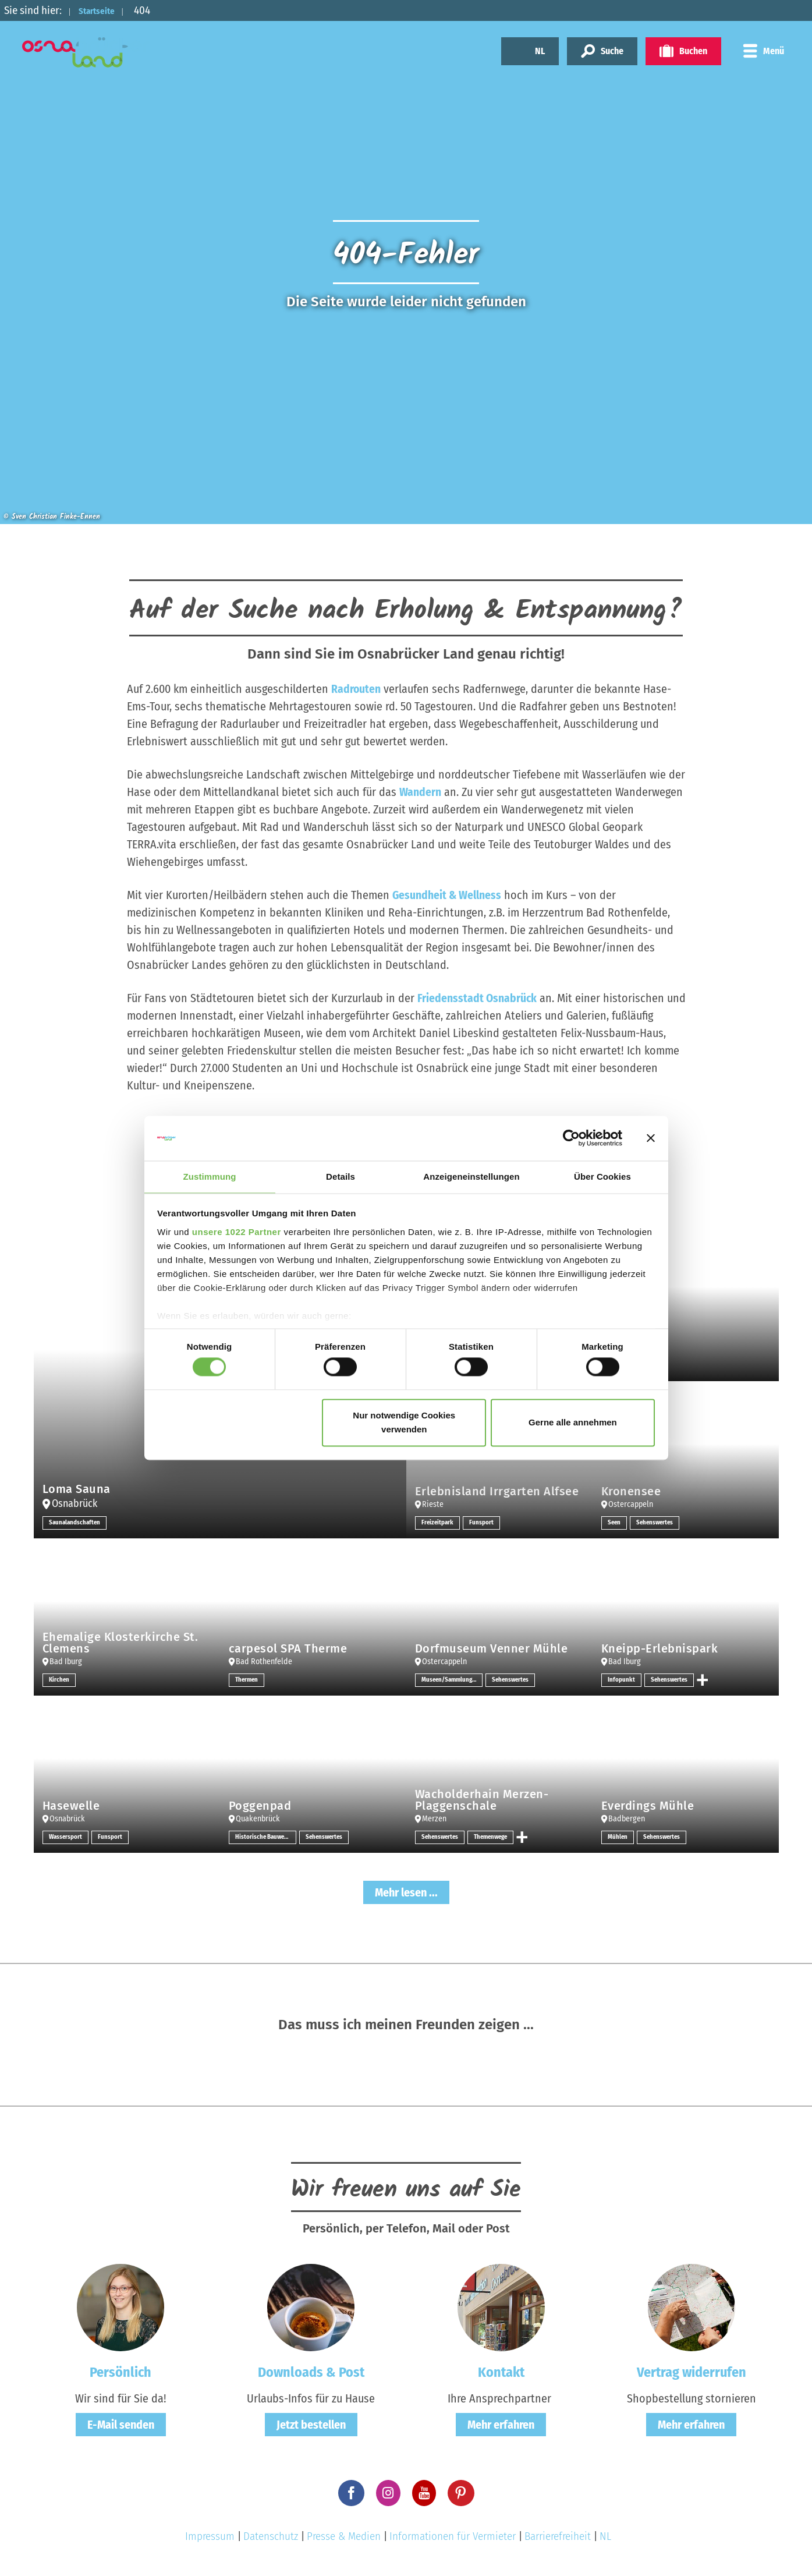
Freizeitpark (438, 1523)
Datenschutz (270, 2536)
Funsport (484, 1523)
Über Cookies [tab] (602, 1176)
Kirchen (59, 1680)
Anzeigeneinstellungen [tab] (471, 1176)
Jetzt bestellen (311, 2424)
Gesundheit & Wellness (447, 895)
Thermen (247, 1680)
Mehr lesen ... (406, 1892)
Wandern (420, 792)
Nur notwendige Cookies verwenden (404, 1423)
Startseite (103, 10)
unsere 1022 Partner (236, 1232)
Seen (615, 1523)
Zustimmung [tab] (209, 1176)
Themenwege (496, 1837)
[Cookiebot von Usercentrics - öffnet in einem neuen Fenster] (571, 1138)
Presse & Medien (344, 2536)
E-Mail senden (120, 2424)
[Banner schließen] (651, 1138)
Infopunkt (622, 1680)
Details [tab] (340, 1176)
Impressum (210, 2536)
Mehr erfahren (500, 2424)
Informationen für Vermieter (452, 2536)
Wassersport (66, 1837)
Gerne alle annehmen (573, 1423)
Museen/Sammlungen (452, 1680)
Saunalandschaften (76, 1523)
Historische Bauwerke (265, 1837)
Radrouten (356, 689)
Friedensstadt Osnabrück (477, 998)
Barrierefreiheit (557, 2536)
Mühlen (618, 1837)
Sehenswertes (657, 1523)
